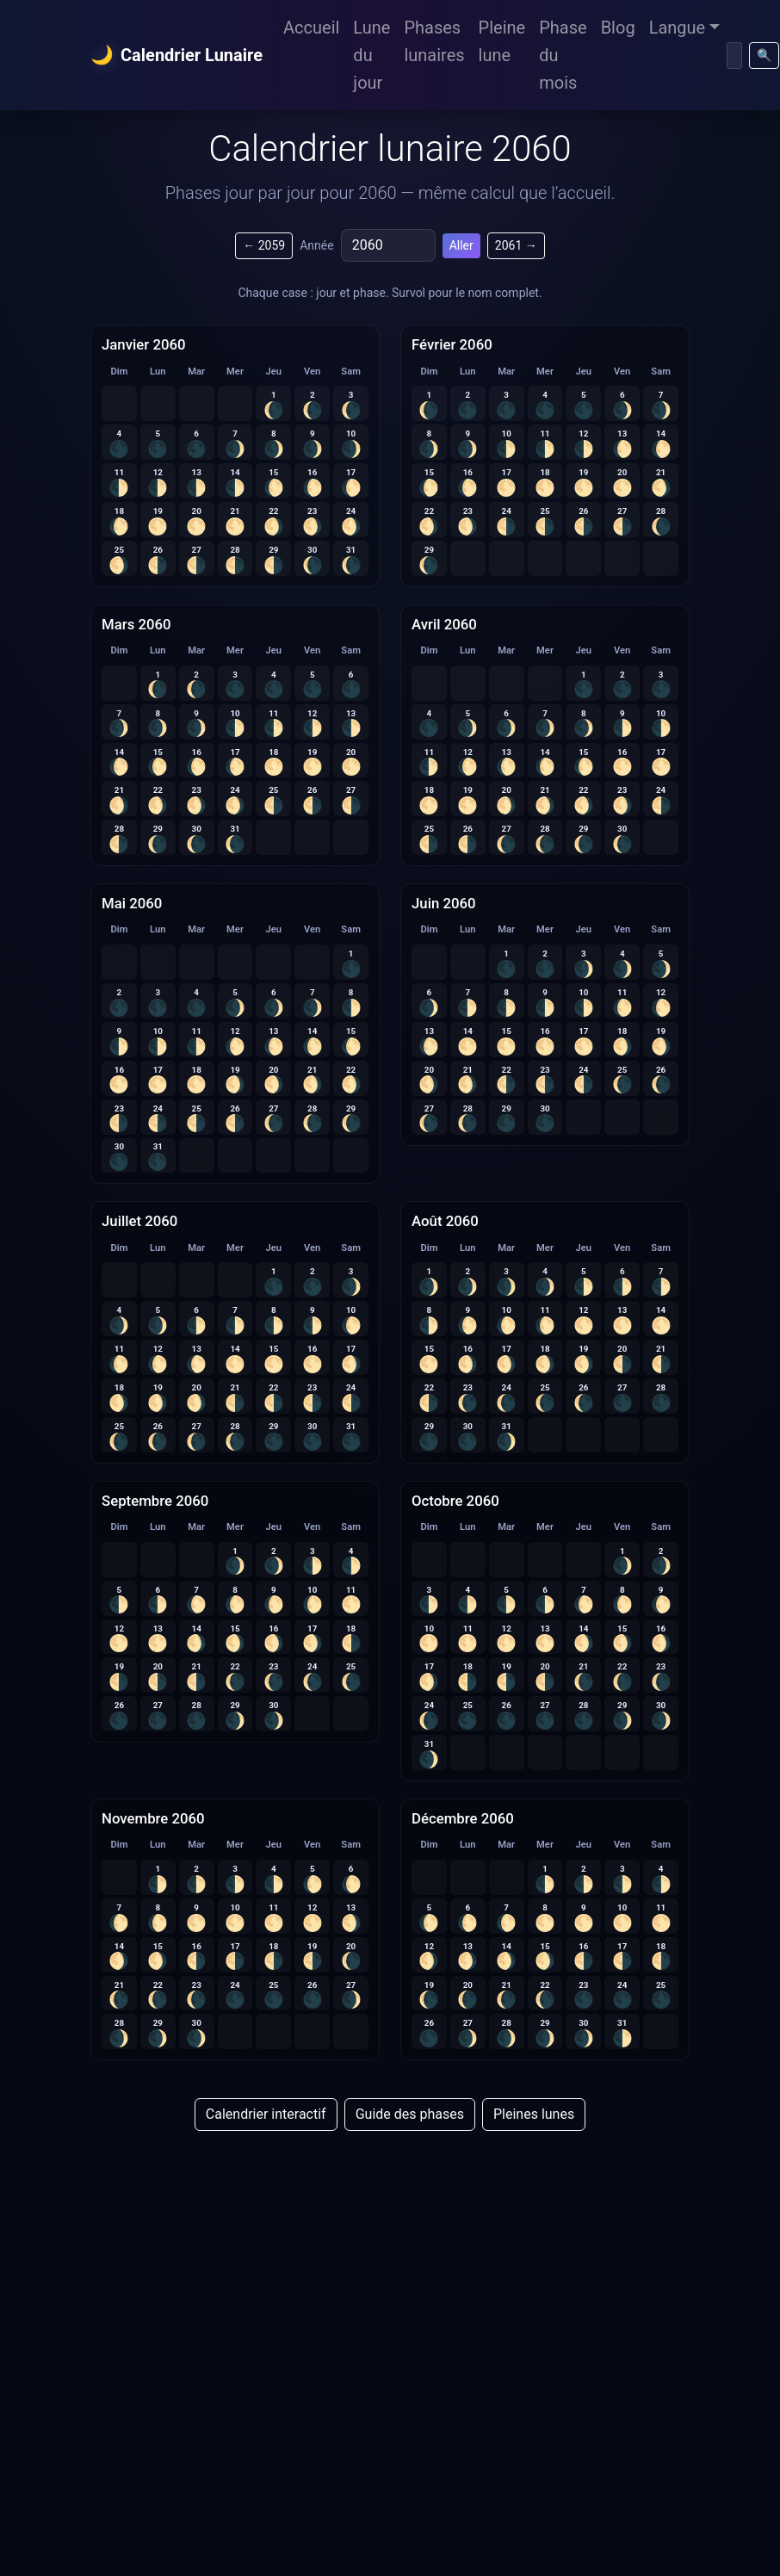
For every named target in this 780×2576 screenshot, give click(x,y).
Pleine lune (502, 41)
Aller (461, 245)
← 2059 (264, 245)
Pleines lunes (533, 2114)
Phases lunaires (434, 41)
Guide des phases (410, 2114)
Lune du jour (371, 55)
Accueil (311, 27)
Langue (677, 27)
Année (316, 245)
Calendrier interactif (266, 2114)
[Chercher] (734, 55)
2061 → (516, 245)
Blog (618, 27)
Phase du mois (562, 55)
